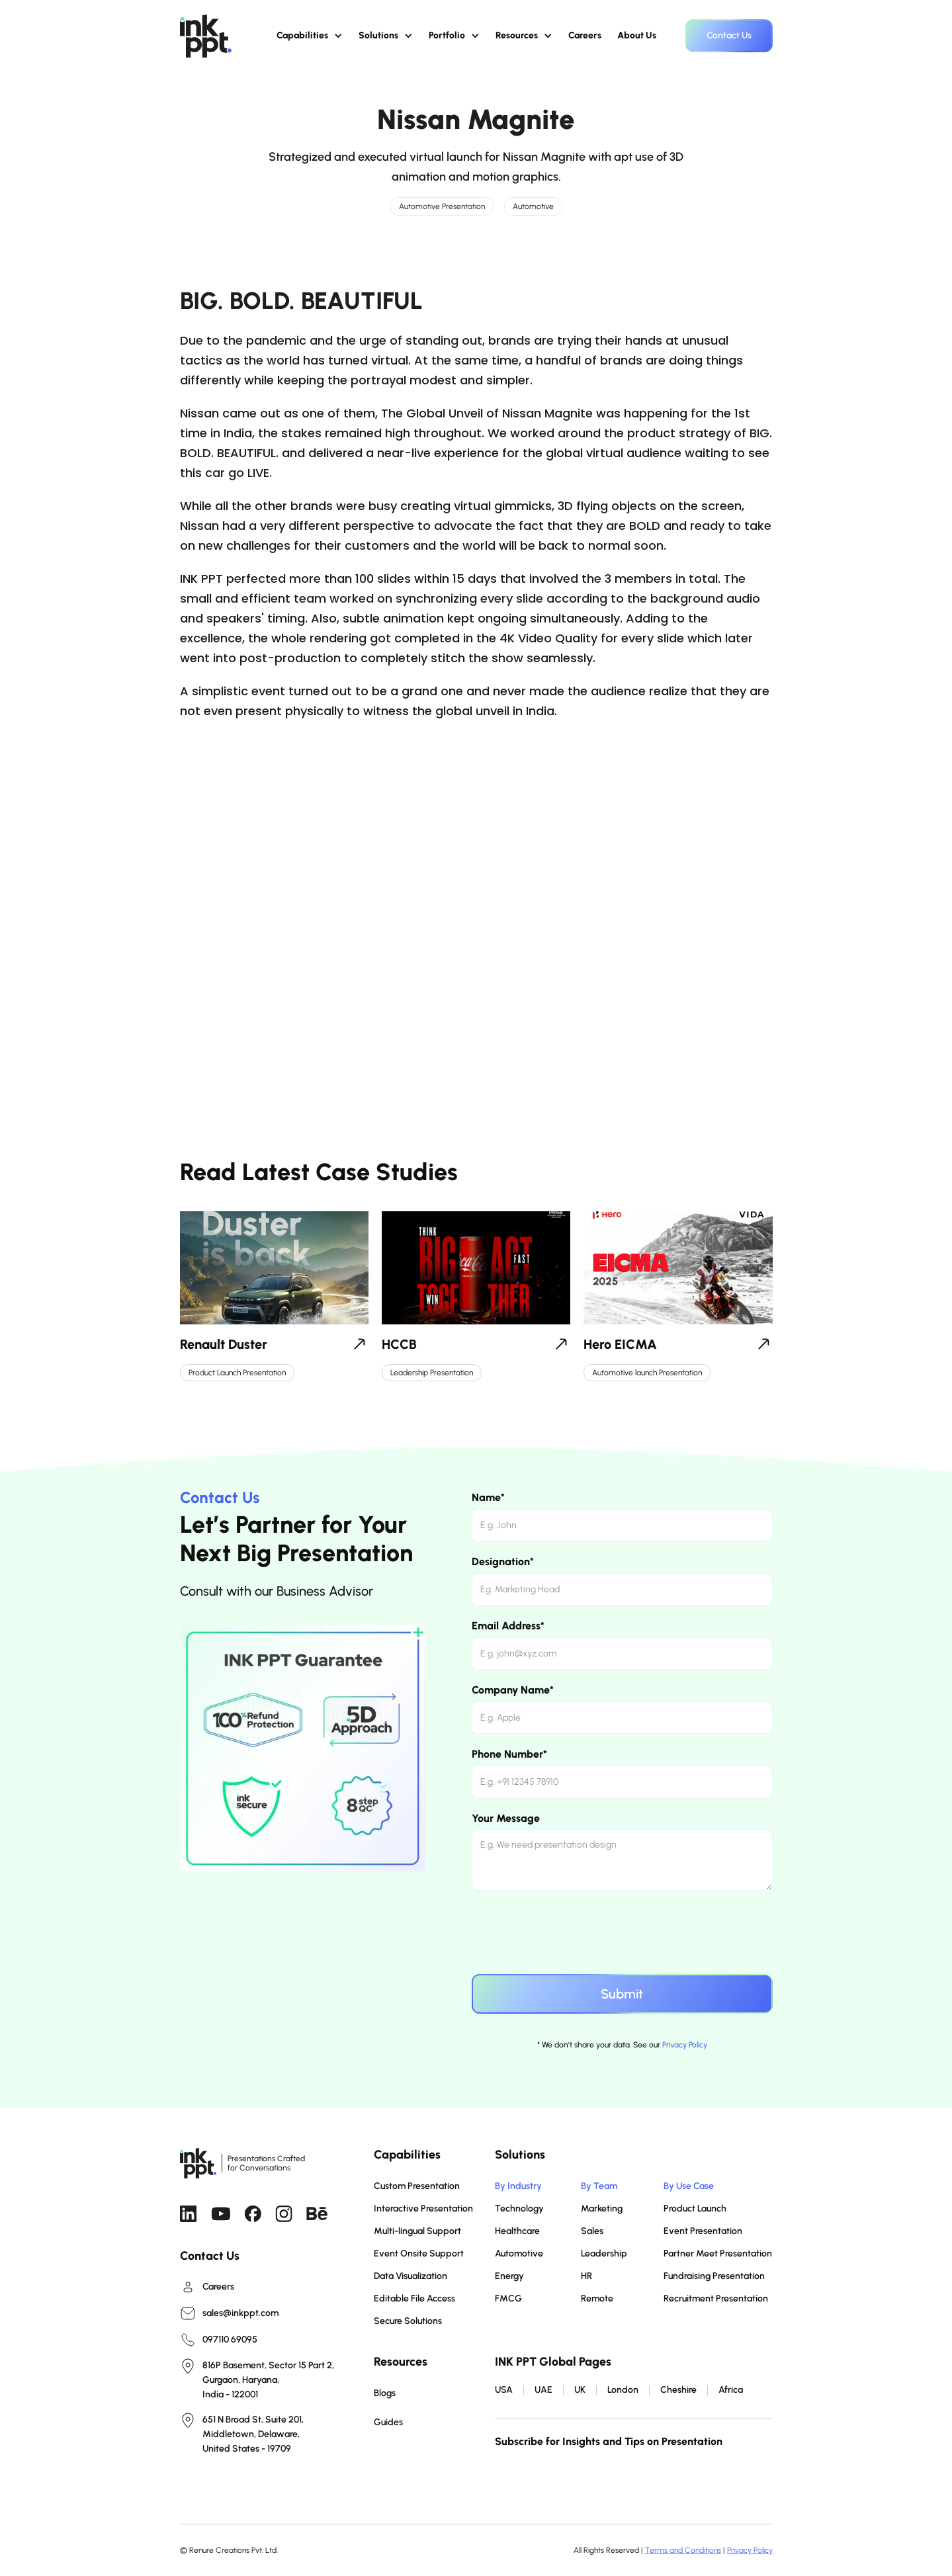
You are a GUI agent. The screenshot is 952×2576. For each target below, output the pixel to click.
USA (504, 2390)
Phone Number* (509, 1754)
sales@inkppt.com (240, 2313)
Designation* (503, 1561)
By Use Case (689, 2186)
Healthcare (517, 2231)
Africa (730, 2390)
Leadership (604, 2253)
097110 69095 (229, 2340)
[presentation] (572, 1929)
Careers (584, 35)
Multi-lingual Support (417, 2231)
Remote (597, 2298)
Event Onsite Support (419, 2253)
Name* (488, 1497)
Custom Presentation (417, 2186)
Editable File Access (414, 2298)
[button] (309, 36)
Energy (509, 2276)
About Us (636, 35)
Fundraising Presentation (714, 2276)
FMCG (508, 2298)
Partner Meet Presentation (718, 2253)
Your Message (506, 1818)
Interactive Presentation (423, 2208)
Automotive (519, 2253)
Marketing (602, 2208)
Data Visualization (410, 2276)
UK (579, 2390)
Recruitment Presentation (716, 2298)
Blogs (385, 2393)
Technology (519, 2208)
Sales (592, 2231)
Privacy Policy (684, 2044)
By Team (599, 2186)
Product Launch (695, 2208)
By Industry (518, 2186)
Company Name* (513, 1690)
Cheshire (678, 2390)
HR (586, 2276)
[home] (206, 36)
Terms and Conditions (683, 2550)
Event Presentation (703, 2231)
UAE (543, 2390)
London (622, 2390)
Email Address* (508, 1625)
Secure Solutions (408, 2321)
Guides (388, 2422)
